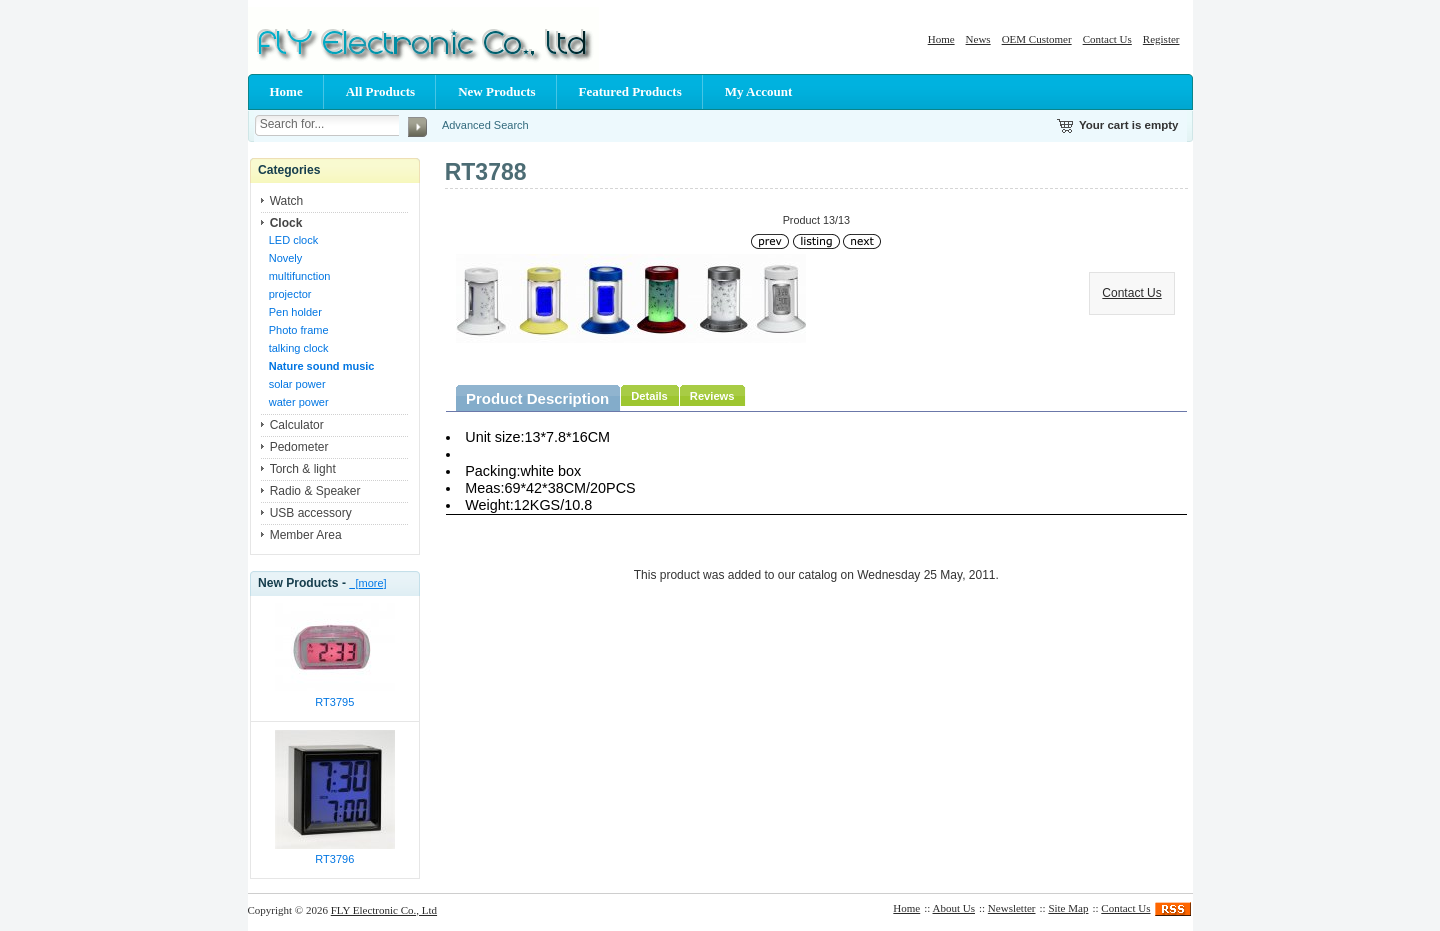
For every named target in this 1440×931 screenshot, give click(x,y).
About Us (954, 908)
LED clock (294, 240)
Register (1161, 39)
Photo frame (299, 330)
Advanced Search (485, 125)
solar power (297, 384)
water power (299, 402)
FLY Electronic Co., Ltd (384, 910)
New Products (496, 91)
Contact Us (1107, 39)
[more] (367, 583)
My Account (759, 91)
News (978, 39)
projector (290, 294)
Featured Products (630, 91)
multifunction (300, 276)
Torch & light (303, 469)
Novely (286, 258)
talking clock (299, 348)
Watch (287, 201)
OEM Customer (1037, 39)
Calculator (297, 425)
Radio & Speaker (315, 491)
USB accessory (311, 513)
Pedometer (299, 447)
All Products (380, 91)
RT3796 (334, 859)
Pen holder (295, 312)
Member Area (306, 535)
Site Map (1068, 908)
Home (941, 39)
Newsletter (1012, 908)
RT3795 (334, 702)
